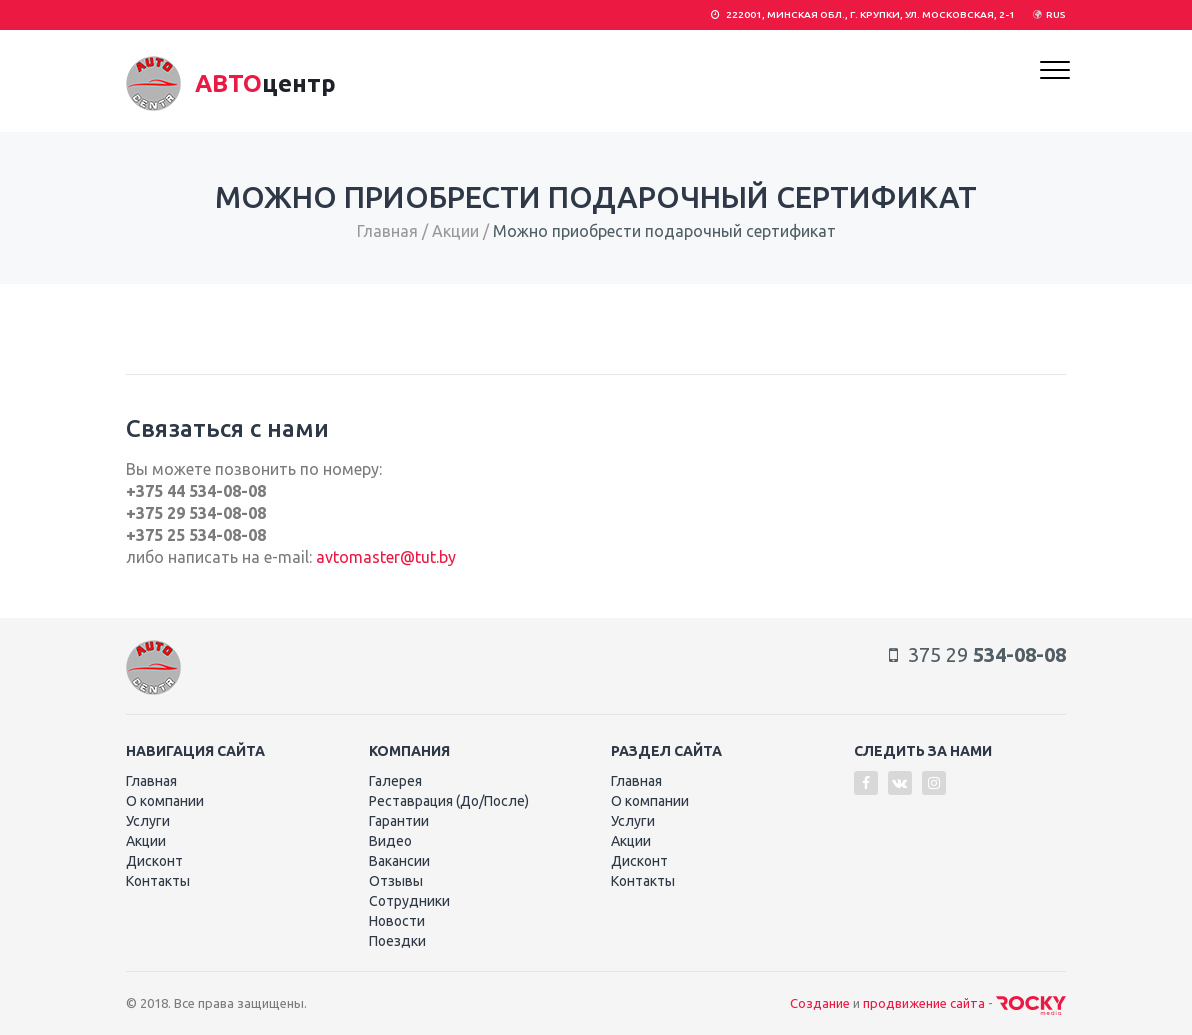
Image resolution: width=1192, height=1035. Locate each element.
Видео (390, 841)
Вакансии (399, 861)
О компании (165, 801)
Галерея (395, 781)
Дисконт (154, 861)
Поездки (397, 941)
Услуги (148, 821)
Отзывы (396, 881)
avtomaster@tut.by (386, 557)
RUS (1056, 14)
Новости (397, 921)
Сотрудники (409, 901)
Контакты (158, 881)
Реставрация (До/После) (449, 801)
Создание (820, 1003)
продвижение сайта (924, 1003)
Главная (387, 231)
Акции (455, 231)
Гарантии (399, 821)
